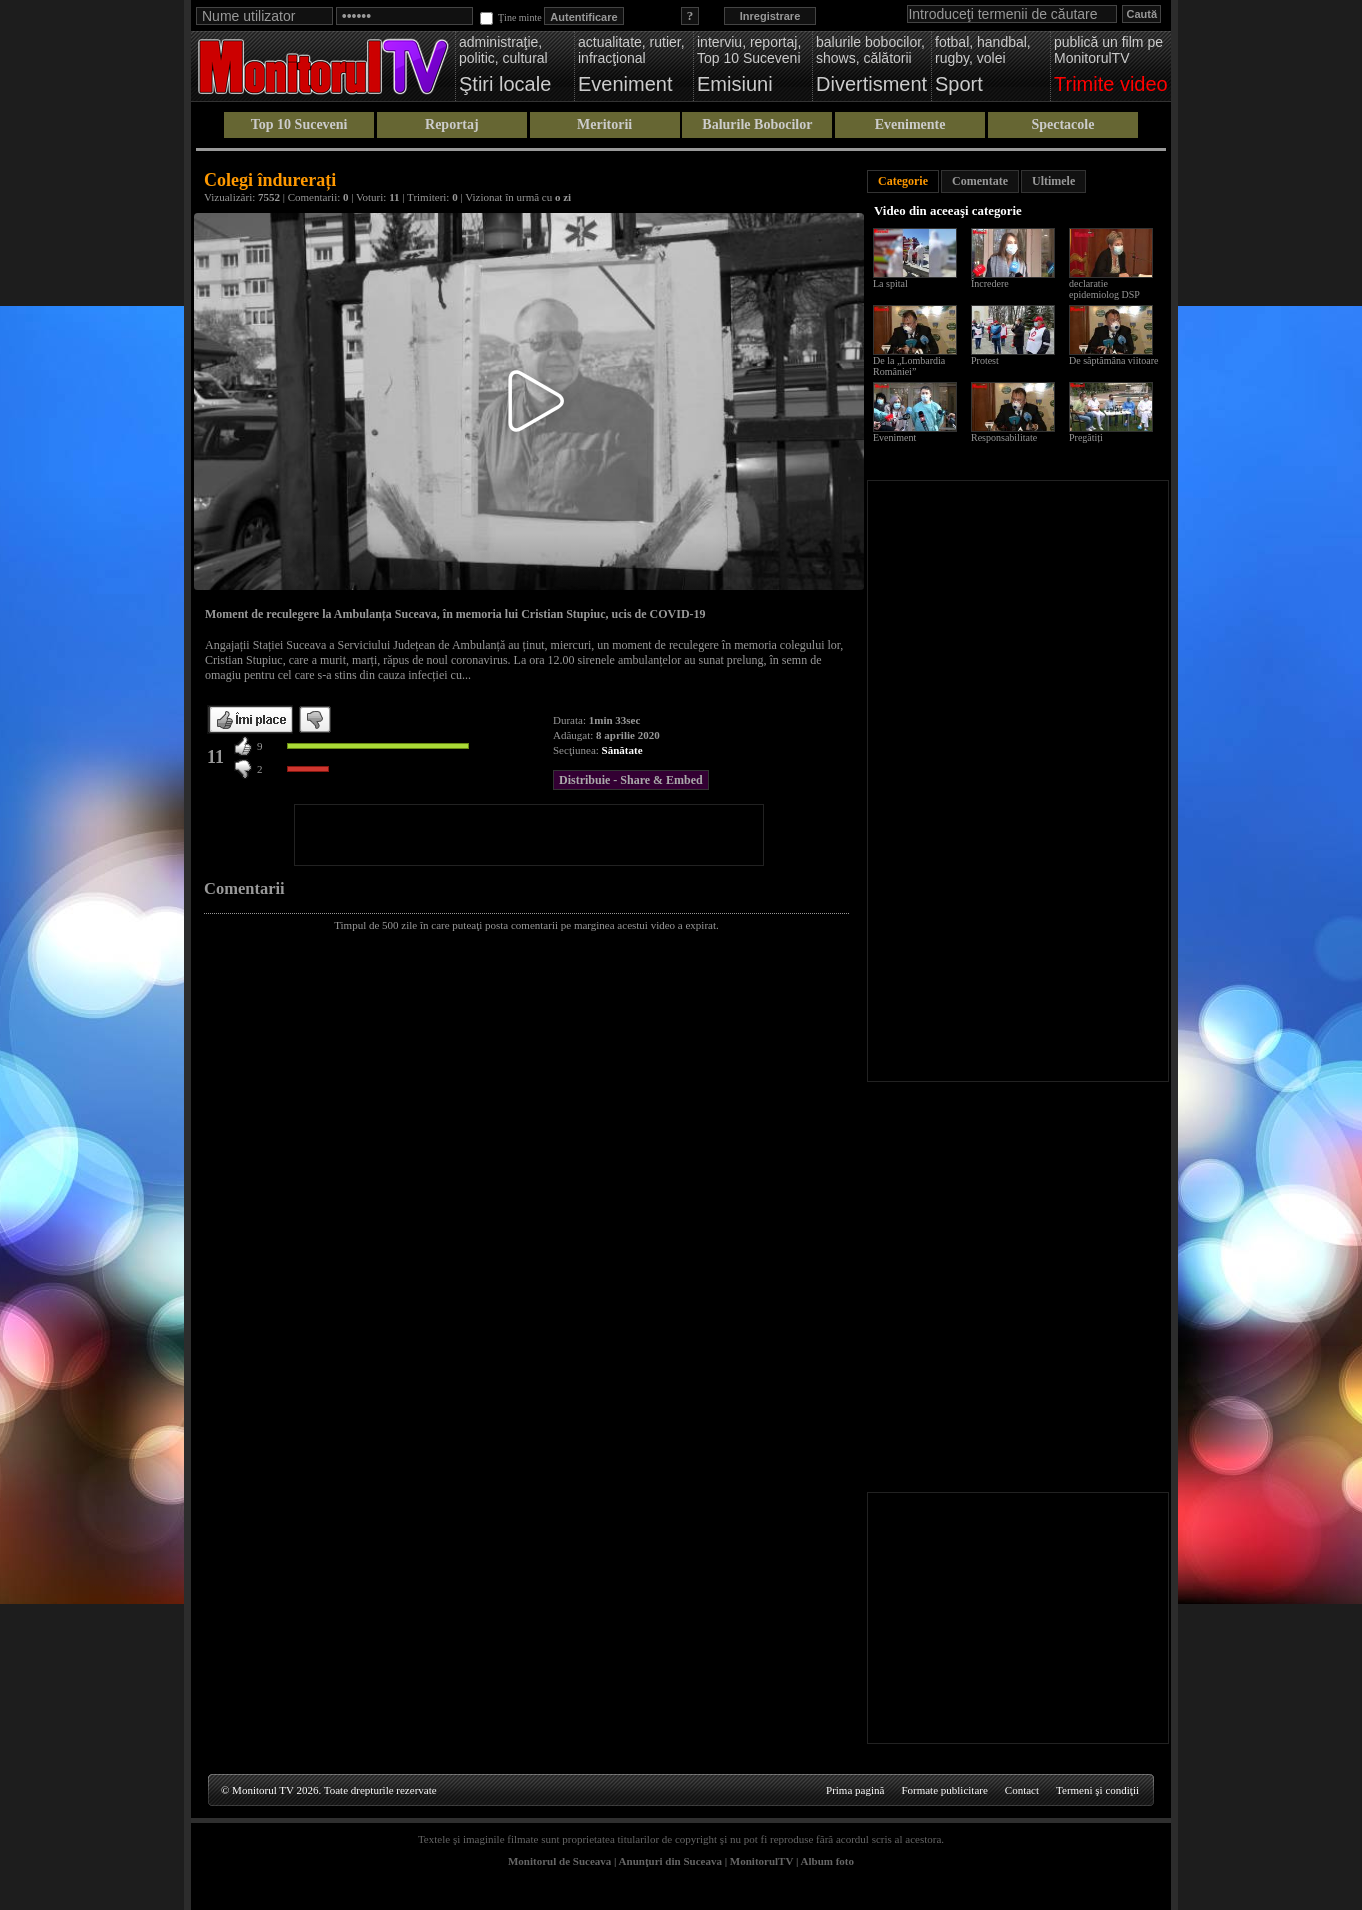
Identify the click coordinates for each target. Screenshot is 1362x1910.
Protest (985, 360)
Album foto (827, 1861)
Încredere (990, 283)
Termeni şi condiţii (1097, 1790)
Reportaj (452, 124)
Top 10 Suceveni (299, 124)
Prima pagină (855, 1790)
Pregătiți (1086, 437)
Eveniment (894, 437)
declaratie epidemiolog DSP (1104, 289)
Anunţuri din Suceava (670, 1861)
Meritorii (604, 124)
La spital (890, 283)
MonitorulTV (761, 1861)
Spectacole (1062, 124)
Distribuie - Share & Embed (631, 780)
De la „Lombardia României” (909, 366)
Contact (1022, 1790)
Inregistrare (770, 16)
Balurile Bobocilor (757, 124)
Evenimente (910, 124)
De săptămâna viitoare (1113, 360)
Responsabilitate (1004, 437)
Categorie (903, 181)
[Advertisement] (529, 835)
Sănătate (622, 750)
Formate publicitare (944, 1790)
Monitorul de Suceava (559, 1861)
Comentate (980, 181)
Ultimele (1053, 181)
